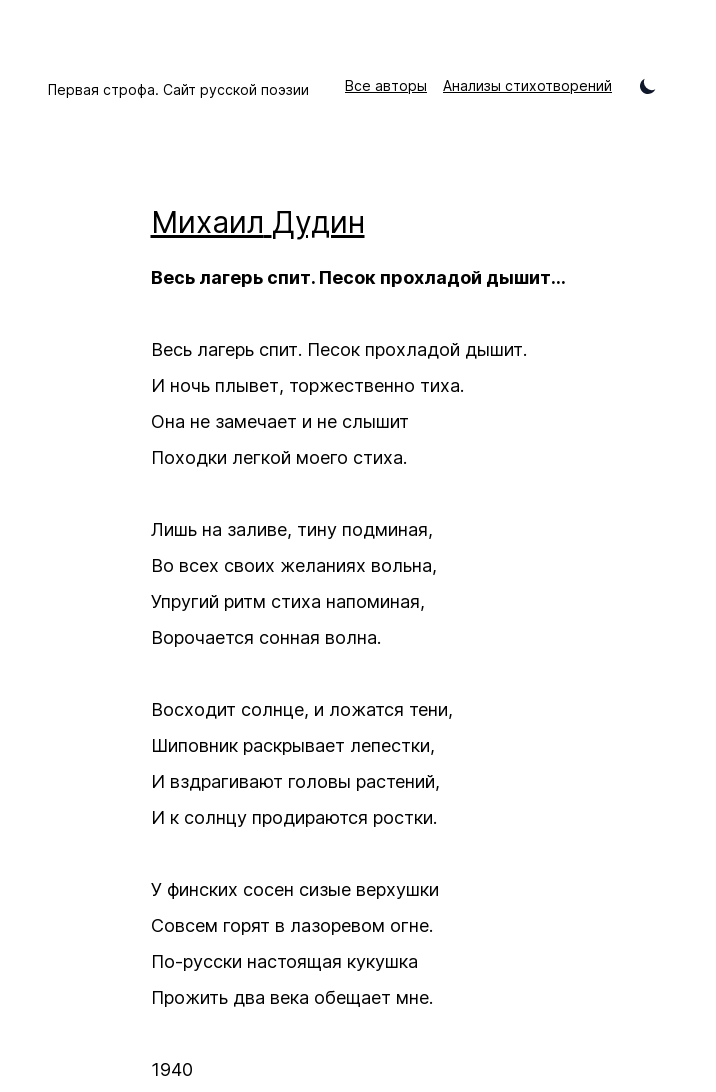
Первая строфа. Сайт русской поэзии (178, 89)
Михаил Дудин (258, 222)
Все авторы (386, 85)
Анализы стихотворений (527, 85)
